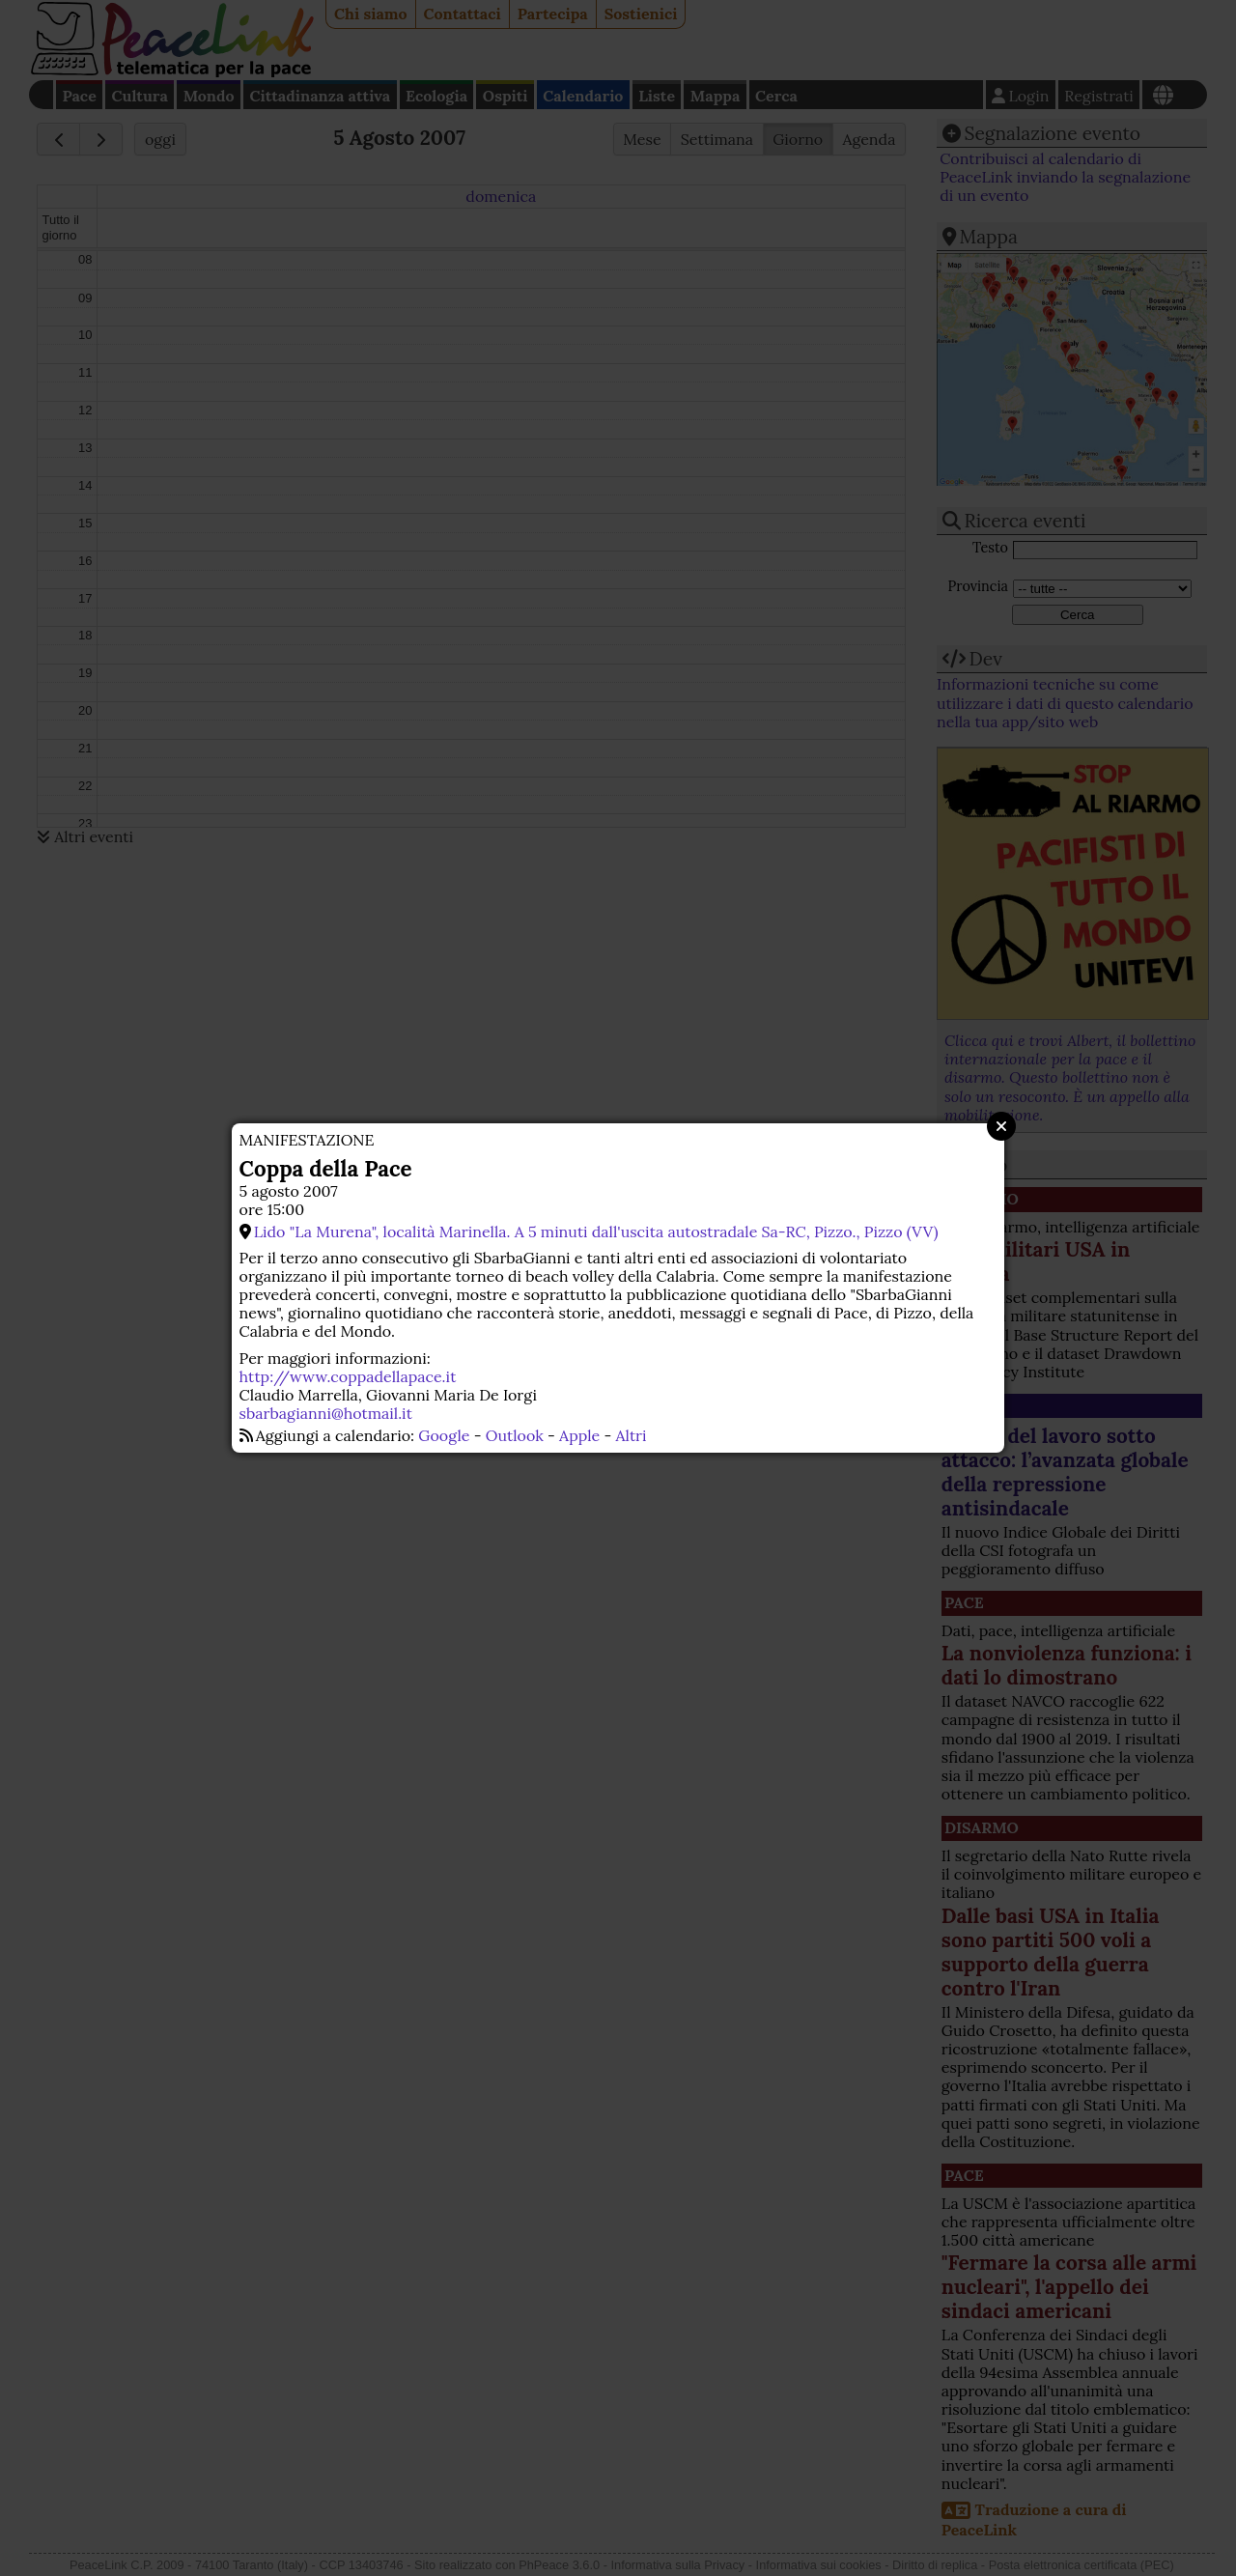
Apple (579, 1435)
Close (1001, 1126)
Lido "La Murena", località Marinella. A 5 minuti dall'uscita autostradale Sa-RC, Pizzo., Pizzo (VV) (596, 1231)
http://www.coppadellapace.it (348, 1376)
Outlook (515, 1435)
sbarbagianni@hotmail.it (325, 1413)
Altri (631, 1435)
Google (443, 1435)
